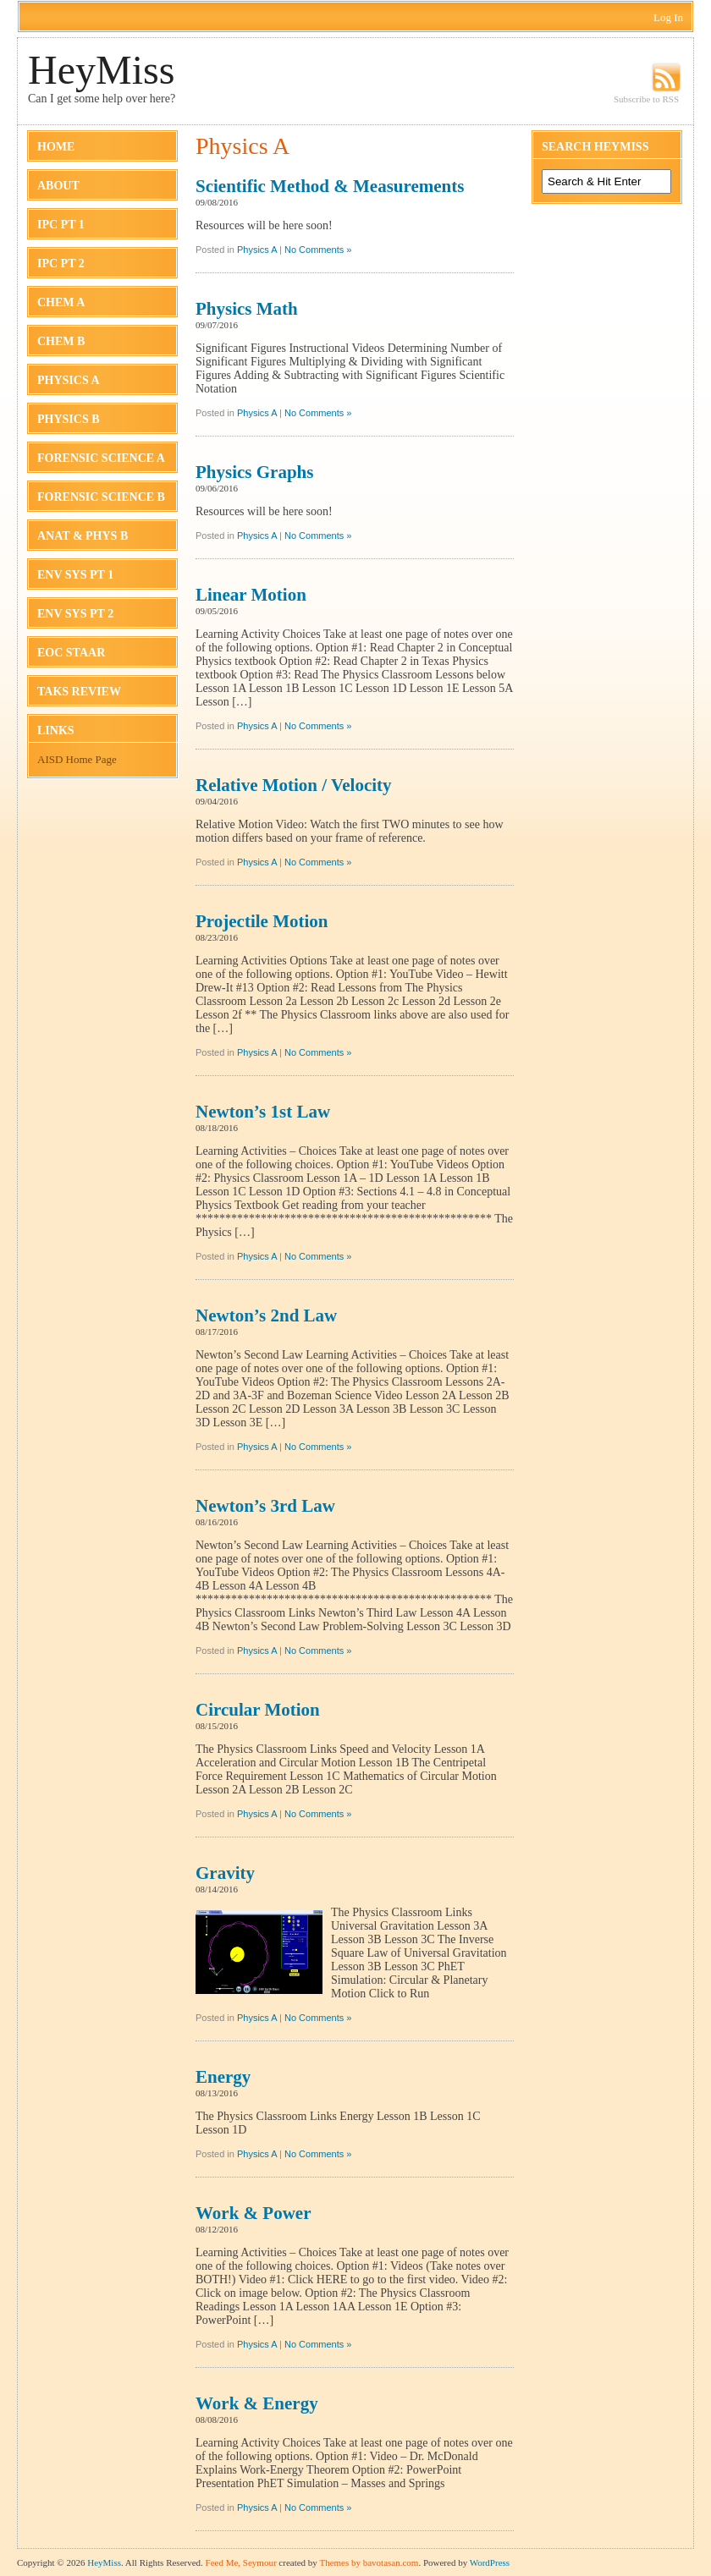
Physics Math (247, 309)
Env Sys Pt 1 (75, 574)
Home (55, 146)
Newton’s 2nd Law (266, 1315)
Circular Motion (258, 1710)
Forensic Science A (101, 458)
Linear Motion (251, 595)
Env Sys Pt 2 (75, 613)
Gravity (225, 1873)
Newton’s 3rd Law (265, 1506)
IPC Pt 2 (61, 263)
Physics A (68, 380)
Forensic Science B (101, 497)
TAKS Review (79, 691)
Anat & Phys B (82, 536)
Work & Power (253, 2213)
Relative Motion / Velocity (294, 785)
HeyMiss (101, 69)
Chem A (61, 302)
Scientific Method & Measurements (330, 186)
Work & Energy (257, 2403)
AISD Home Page (77, 759)
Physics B (68, 419)
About (58, 185)
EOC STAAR (71, 652)
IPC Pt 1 (61, 224)
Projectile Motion (262, 921)
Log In (668, 17)
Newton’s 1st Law (263, 1111)
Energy (223, 2077)
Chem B (61, 341)
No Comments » (317, 249)
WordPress (490, 2562)
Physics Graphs (254, 472)
